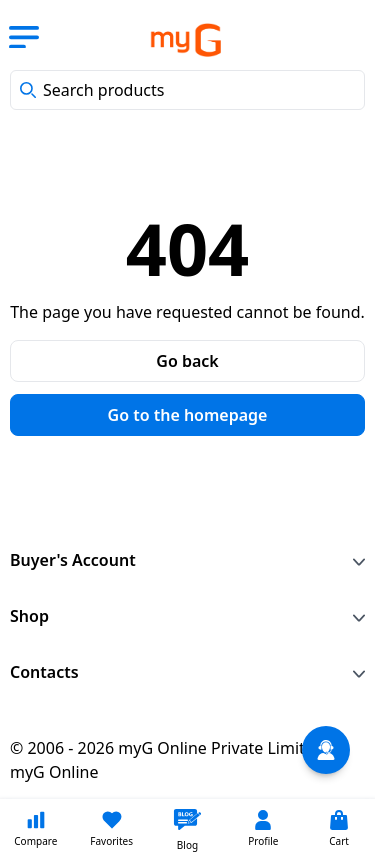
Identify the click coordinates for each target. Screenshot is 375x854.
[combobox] (187, 90)
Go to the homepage (188, 415)
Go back (187, 361)
